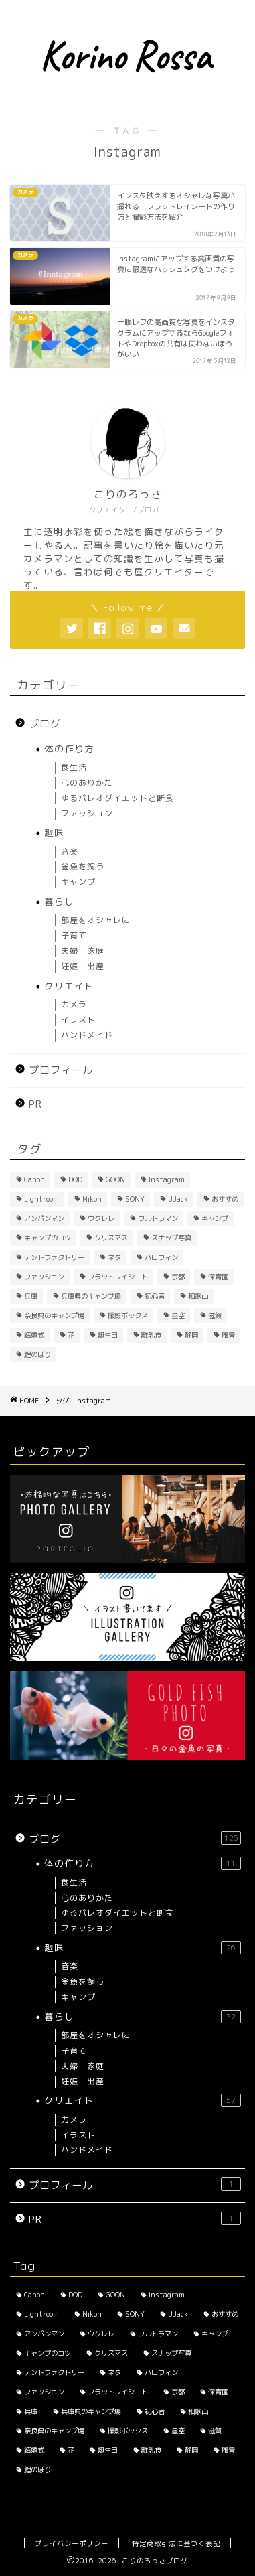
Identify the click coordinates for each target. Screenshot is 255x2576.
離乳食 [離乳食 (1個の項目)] (151, 1335)
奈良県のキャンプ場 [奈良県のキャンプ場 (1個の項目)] (54, 1315)
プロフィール (61, 1070)
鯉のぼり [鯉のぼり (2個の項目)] (37, 1354)
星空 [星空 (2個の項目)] (178, 1315)
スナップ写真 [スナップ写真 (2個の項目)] (171, 1237)
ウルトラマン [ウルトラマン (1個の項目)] (158, 1218)
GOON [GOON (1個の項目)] (115, 1179)
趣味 (54, 832)
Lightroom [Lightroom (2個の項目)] (41, 1199)
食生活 (74, 767)
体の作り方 (69, 748)
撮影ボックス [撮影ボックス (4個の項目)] (128, 1315)
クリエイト (69, 985)
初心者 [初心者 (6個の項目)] (155, 1296)
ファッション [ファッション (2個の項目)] (44, 1276)
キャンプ (78, 881)
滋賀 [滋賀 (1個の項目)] (215, 1315)
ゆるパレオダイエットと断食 (117, 798)
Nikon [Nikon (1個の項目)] (92, 1199)
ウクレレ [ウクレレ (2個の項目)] (101, 1218)
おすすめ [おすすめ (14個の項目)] (224, 1199)
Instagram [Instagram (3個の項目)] (167, 1179)
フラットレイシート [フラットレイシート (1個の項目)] (118, 1276)
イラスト (78, 1019)
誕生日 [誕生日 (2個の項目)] (108, 1335)
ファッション (87, 813)
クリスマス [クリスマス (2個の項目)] (111, 1237)
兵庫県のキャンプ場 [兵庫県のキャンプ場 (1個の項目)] (91, 1296)
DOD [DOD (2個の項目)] (75, 1179)
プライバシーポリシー (71, 2543)
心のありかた (87, 782)
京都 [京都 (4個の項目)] (178, 1276)
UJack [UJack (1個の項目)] (178, 1199)
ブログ (45, 724)
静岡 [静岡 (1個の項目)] (191, 1335)
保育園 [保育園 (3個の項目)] (218, 1276)
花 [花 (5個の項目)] (71, 1335)
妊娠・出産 (82, 966)
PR (35, 1104)
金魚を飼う (82, 866)
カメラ (74, 1004)
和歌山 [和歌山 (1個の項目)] (198, 1296)
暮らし (59, 901)
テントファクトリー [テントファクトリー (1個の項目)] (54, 1257)
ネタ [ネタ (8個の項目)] (114, 1257)
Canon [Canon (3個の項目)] (34, 1179)
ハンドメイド (87, 1035)
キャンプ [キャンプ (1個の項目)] (214, 1218)
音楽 (69, 851)
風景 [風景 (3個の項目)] (228, 1335)
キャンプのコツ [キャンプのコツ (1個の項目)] (47, 1237)
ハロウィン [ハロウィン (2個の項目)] (161, 1257)
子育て (74, 935)
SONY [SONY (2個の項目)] (135, 1199)
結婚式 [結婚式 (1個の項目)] (34, 1335)
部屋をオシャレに (96, 920)
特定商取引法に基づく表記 (176, 2543)
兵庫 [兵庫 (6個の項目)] (30, 1296)
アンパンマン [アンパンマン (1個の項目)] (44, 1218)
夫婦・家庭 (82, 950)
